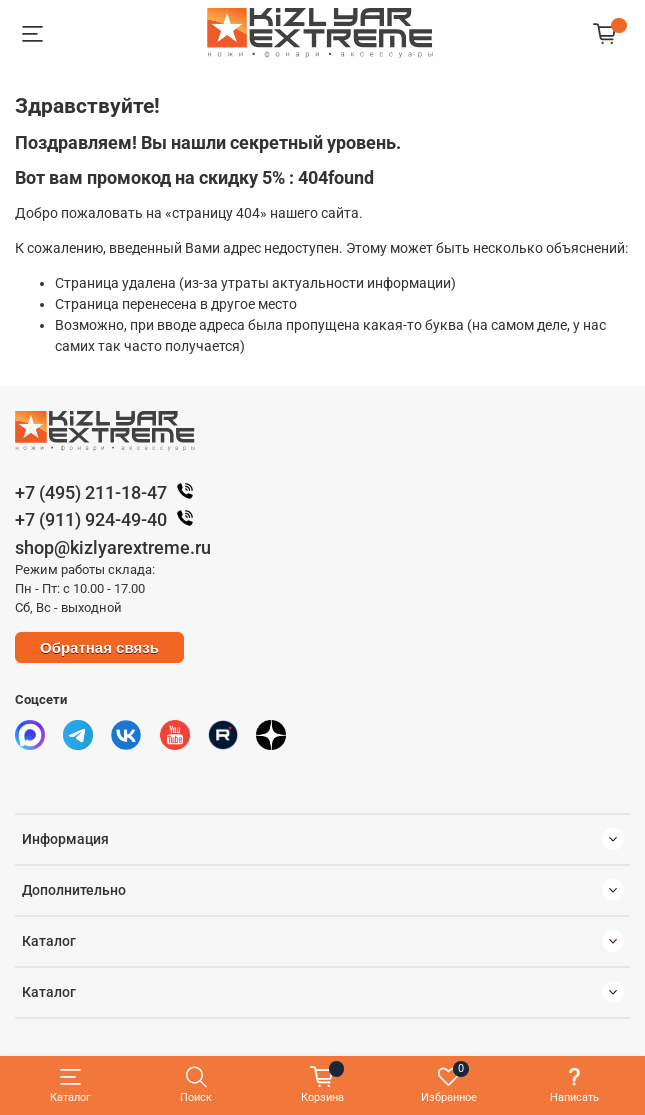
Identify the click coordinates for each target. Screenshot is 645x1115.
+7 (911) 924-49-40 (109, 519)
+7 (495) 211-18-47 (109, 492)
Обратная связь (99, 647)
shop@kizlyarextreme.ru (113, 547)
